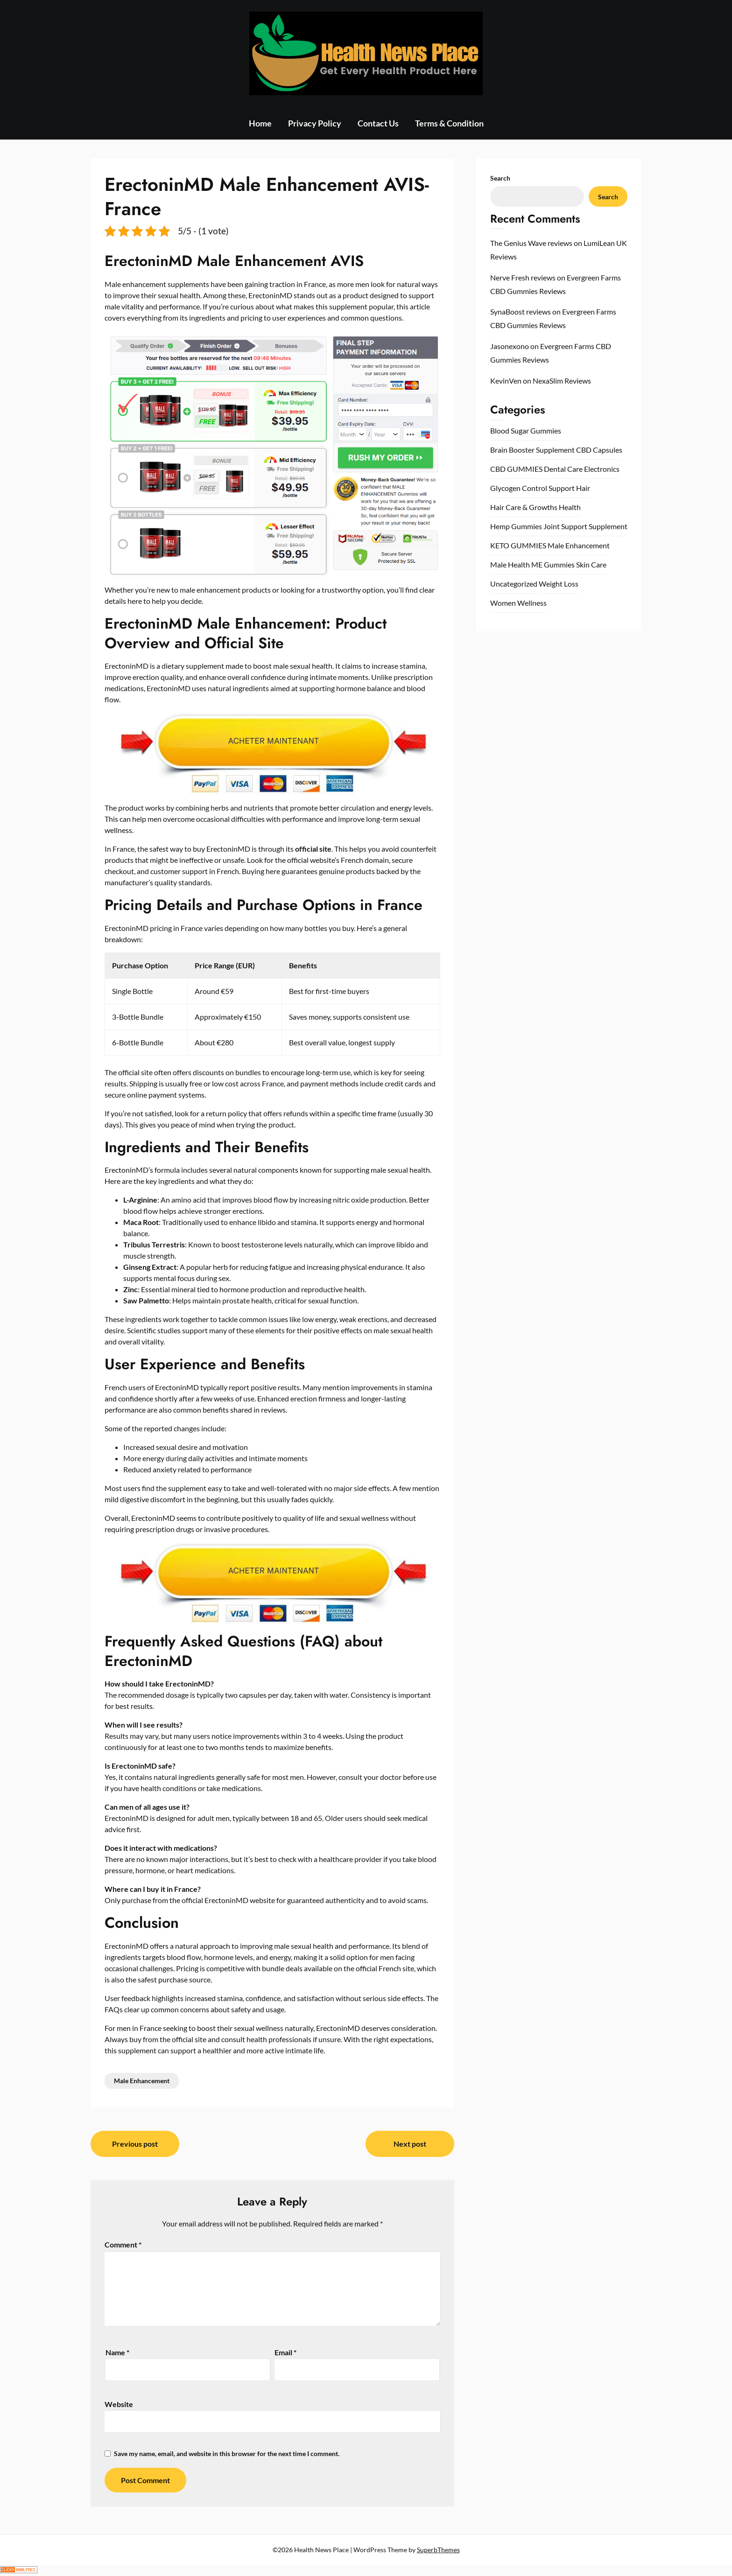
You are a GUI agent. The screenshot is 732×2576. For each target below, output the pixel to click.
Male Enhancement (141, 2081)
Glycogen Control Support (532, 487)
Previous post (135, 2143)
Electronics (601, 468)
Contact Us (378, 123)
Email (285, 2352)
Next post (410, 2143)
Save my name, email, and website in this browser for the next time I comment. (226, 2453)
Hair (583, 487)
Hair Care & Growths (523, 507)
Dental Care (563, 468)
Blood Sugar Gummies (525, 430)
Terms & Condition (449, 123)
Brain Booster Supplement (532, 449)
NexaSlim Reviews (562, 380)
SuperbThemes (438, 2550)
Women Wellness (518, 602)
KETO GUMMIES (518, 545)
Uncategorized (513, 583)
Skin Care (591, 564)
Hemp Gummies (516, 526)
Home (260, 123)
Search (500, 178)
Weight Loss (558, 583)
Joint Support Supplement (585, 526)
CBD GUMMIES (516, 468)
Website (119, 2404)
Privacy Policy (314, 123)
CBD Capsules (599, 449)
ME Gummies (553, 564)
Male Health (510, 564)
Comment (123, 2244)
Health (570, 507)
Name (117, 2352)
